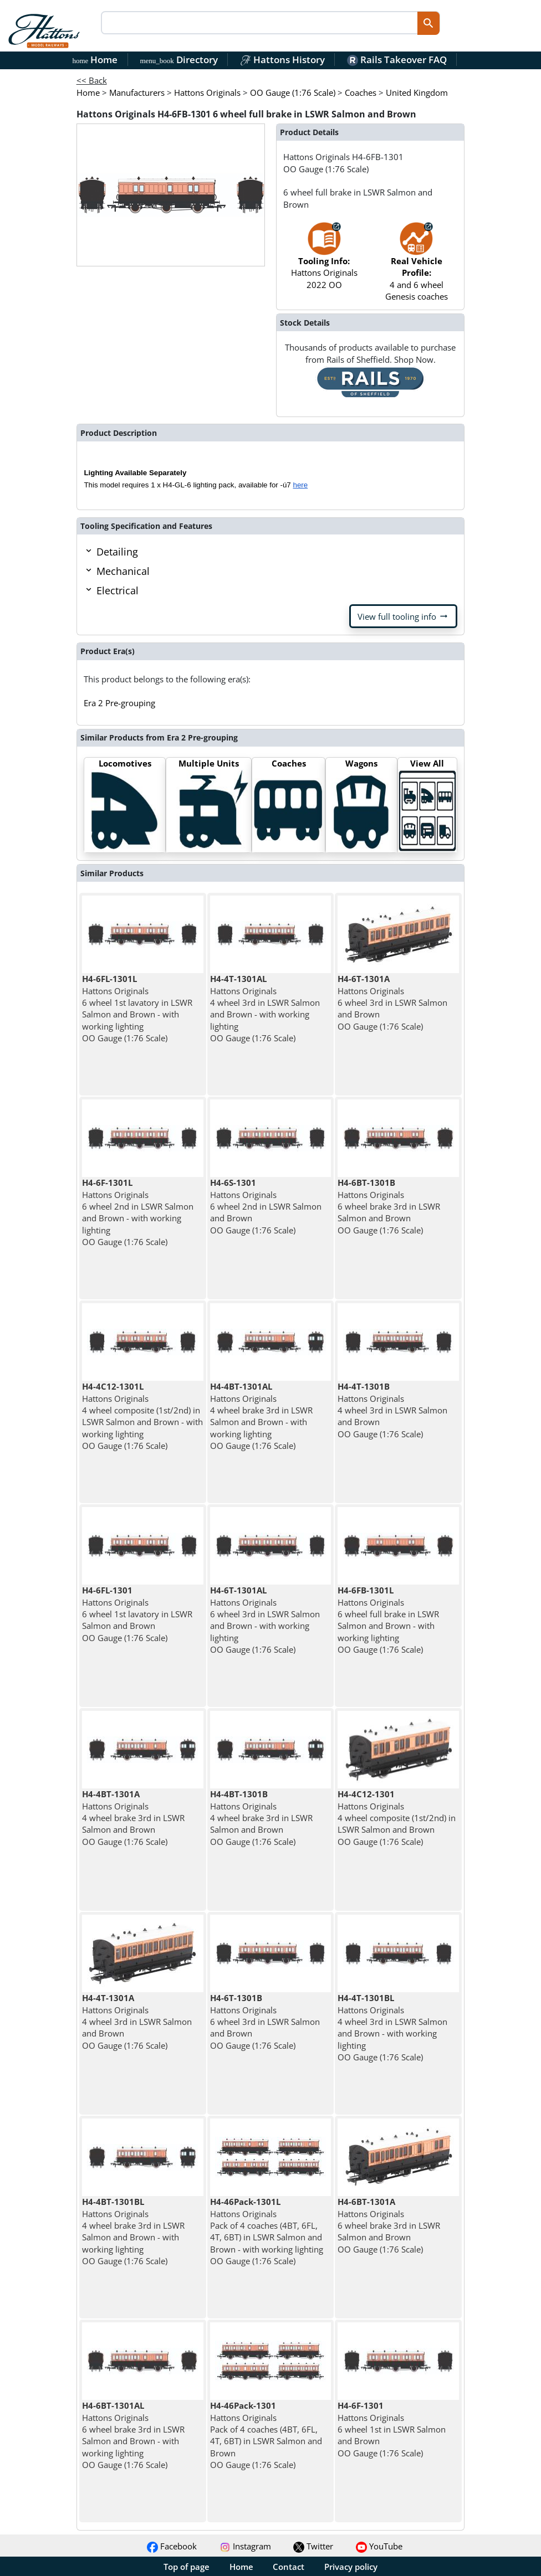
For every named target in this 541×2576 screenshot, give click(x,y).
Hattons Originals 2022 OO (324, 261)
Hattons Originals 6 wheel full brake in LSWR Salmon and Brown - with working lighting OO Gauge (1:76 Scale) (388, 1619)
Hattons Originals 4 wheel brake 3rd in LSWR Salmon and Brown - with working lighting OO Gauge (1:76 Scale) (261, 1416)
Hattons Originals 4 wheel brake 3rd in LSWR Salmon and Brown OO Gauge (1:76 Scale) (133, 1817)
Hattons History (282, 59)
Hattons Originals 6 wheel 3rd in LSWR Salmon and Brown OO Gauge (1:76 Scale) (392, 1002)
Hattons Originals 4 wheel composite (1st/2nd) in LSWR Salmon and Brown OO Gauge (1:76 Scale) (397, 1817)
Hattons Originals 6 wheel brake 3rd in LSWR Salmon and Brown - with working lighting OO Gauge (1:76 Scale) (133, 2435)
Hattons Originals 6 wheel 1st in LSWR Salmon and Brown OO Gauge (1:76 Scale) (392, 2429)
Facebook (172, 2546)
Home (95, 59)
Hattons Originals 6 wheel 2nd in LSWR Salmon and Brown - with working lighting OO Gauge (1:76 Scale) (137, 1212)
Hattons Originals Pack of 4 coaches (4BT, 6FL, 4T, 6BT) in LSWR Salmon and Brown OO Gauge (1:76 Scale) (266, 2435)
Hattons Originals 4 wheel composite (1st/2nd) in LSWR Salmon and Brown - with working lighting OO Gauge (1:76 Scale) (142, 1416)
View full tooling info (403, 616)
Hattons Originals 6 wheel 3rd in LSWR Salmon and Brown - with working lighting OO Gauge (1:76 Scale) (265, 1619)
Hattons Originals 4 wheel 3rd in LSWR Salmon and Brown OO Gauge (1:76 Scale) (392, 1410)
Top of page (187, 2566)
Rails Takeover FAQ (397, 59)
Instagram (245, 2546)
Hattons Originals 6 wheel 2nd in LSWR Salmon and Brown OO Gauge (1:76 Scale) (265, 1206)
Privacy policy (350, 2566)
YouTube (379, 2546)
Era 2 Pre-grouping (119, 702)
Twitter (313, 2546)
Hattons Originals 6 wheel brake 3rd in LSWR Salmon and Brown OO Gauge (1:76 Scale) (389, 1206)
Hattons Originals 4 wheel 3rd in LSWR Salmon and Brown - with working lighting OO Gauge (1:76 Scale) (265, 1008)
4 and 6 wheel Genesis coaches (416, 267)
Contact (288, 2566)
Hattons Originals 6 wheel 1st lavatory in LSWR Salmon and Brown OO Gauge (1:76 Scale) (137, 1614)
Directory (178, 59)
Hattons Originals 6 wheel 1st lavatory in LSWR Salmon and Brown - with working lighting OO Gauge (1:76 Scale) (137, 1008)
